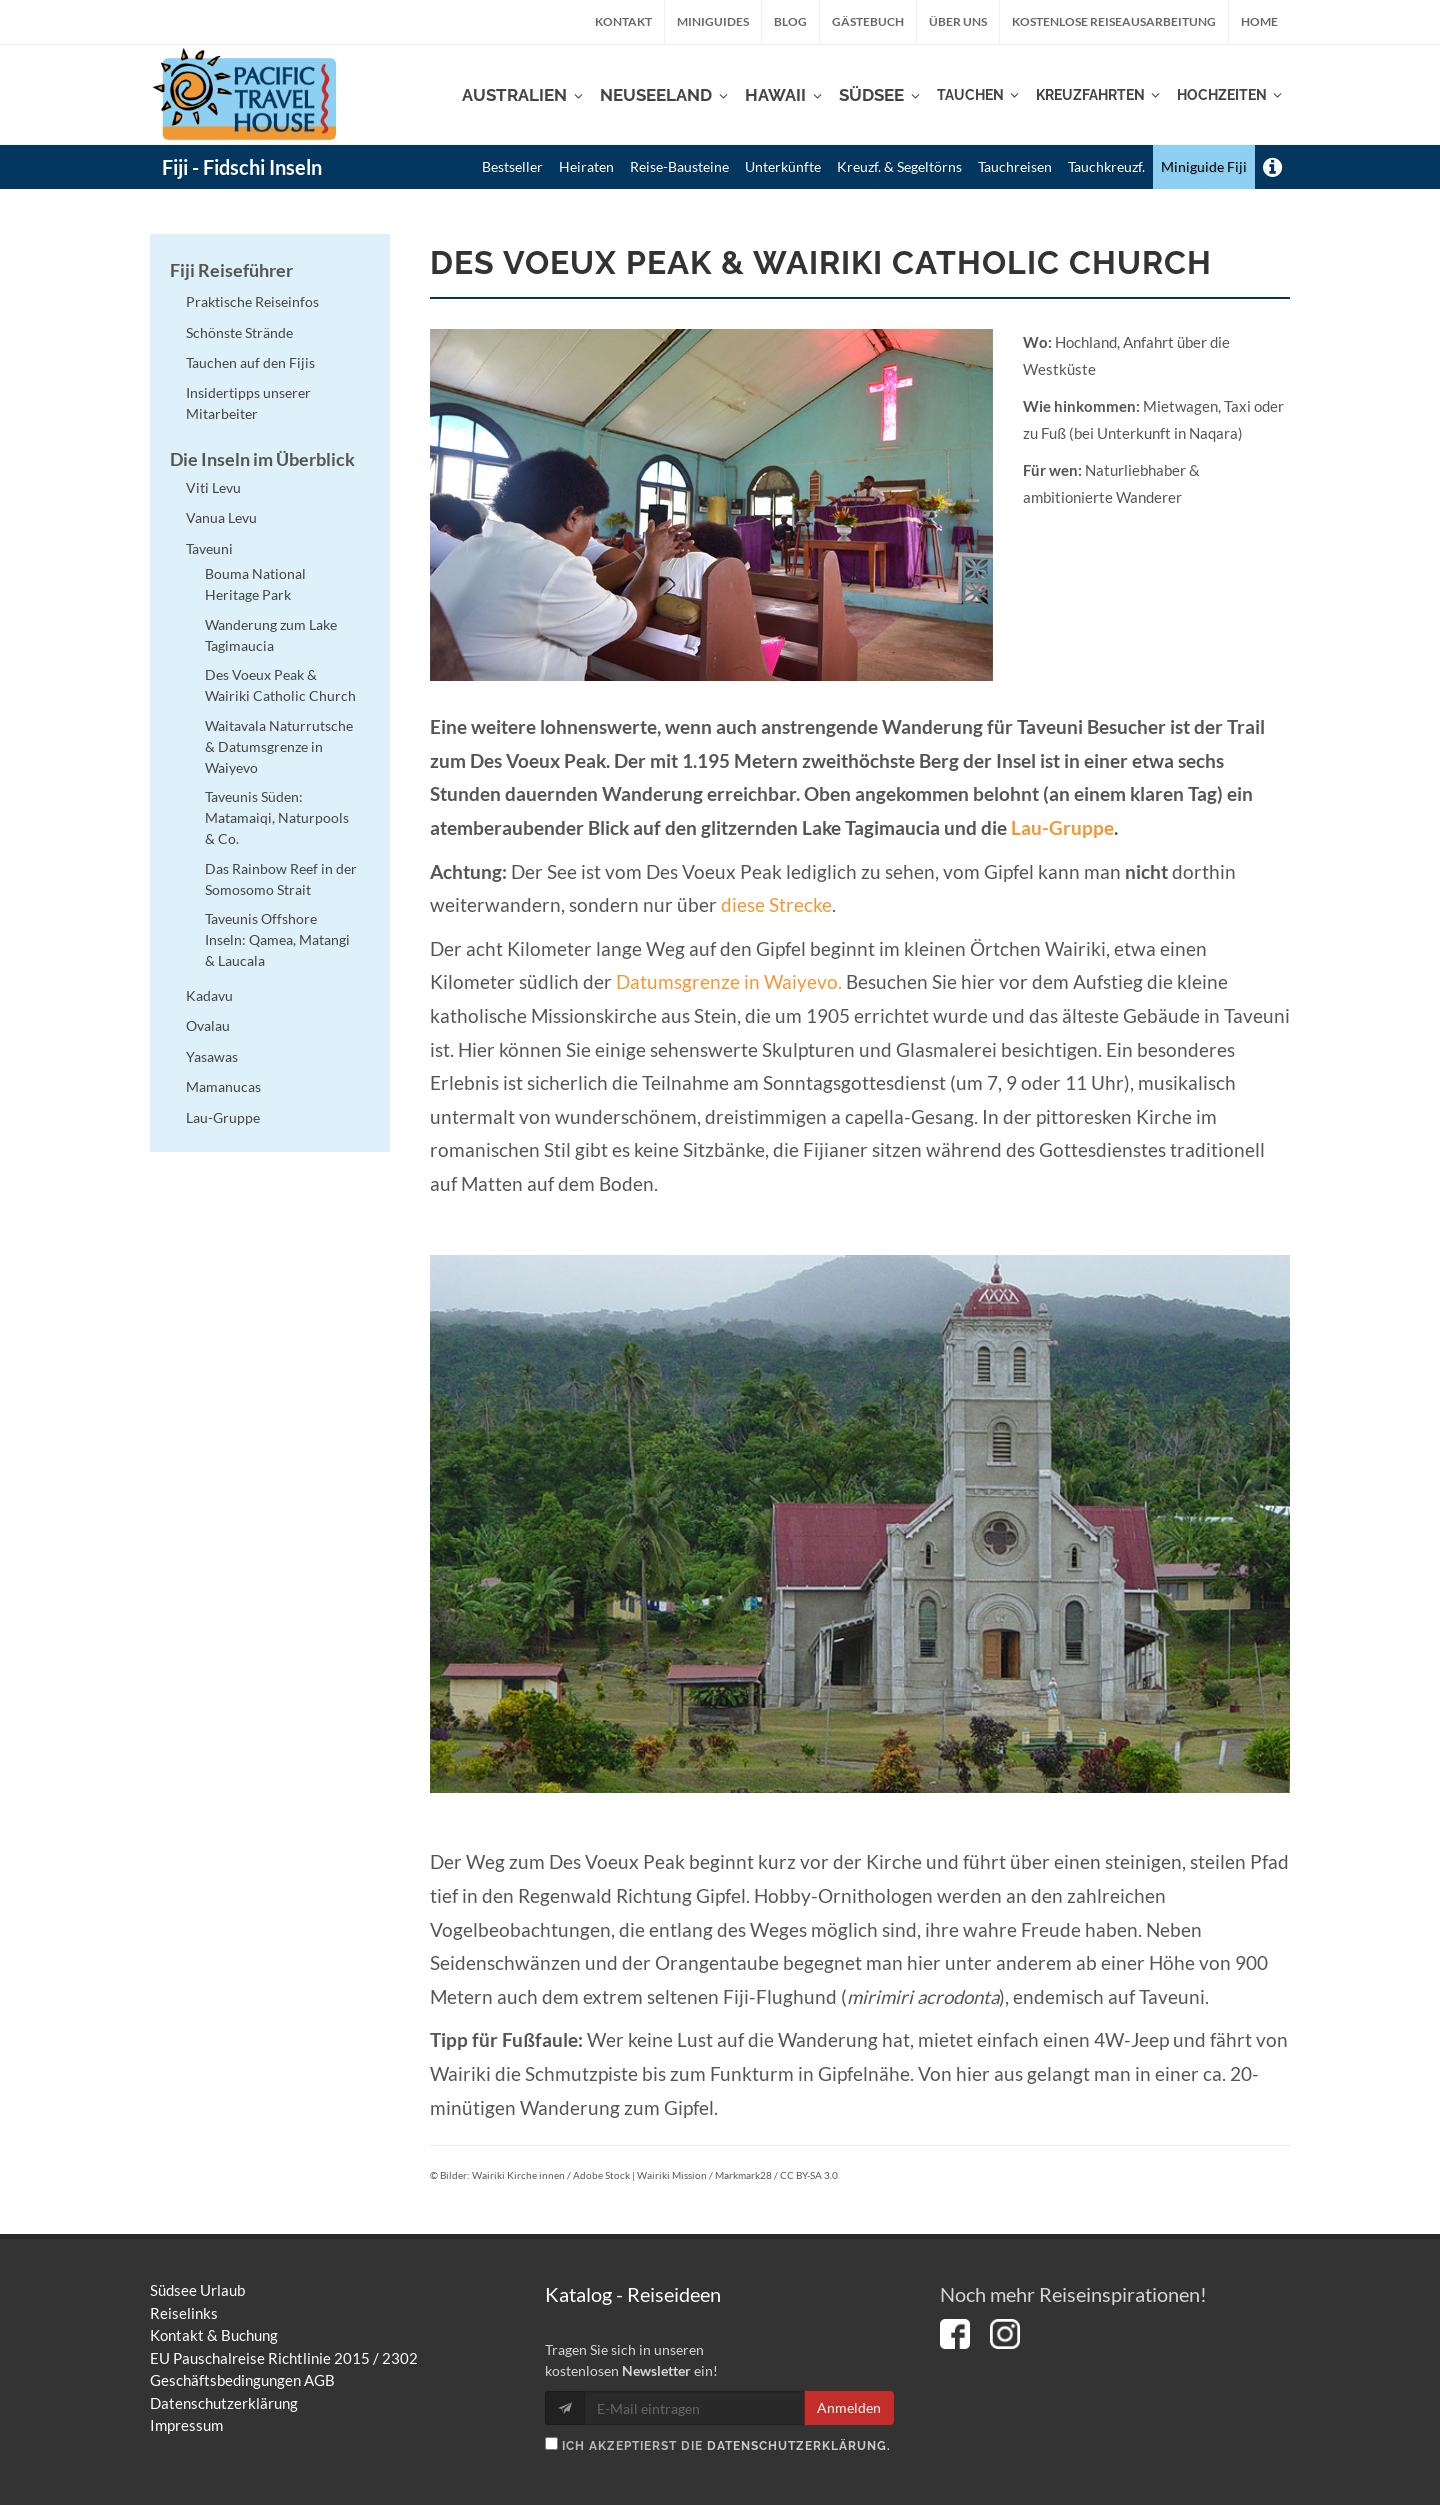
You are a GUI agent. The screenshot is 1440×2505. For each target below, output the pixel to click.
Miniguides (713, 21)
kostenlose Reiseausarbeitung (1114, 21)
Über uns (958, 21)
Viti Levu (213, 487)
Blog (790, 21)
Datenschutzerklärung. (799, 2446)
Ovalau (208, 1025)
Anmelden (849, 2407)
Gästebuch (868, 21)
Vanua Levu (221, 517)
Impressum (186, 2425)
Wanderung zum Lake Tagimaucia (271, 635)
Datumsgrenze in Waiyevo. (729, 982)
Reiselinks (184, 2313)
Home (1259, 21)
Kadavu (209, 995)
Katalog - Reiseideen (633, 2294)
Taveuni (209, 548)
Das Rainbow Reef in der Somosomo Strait (281, 879)
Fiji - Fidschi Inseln (242, 167)
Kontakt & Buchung (214, 2335)
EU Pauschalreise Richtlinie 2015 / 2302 (284, 2358)
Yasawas (212, 1056)
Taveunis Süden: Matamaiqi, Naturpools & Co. (277, 817)
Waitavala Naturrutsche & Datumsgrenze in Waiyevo (279, 746)
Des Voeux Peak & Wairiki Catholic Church (280, 685)
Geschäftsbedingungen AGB (242, 2380)
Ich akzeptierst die (718, 2445)
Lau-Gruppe (1062, 828)
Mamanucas (223, 1086)
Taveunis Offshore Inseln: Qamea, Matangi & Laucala (277, 939)
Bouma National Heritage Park (255, 584)
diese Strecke (776, 905)
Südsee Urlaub (197, 2290)
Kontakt (623, 21)
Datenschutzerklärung (224, 2403)
